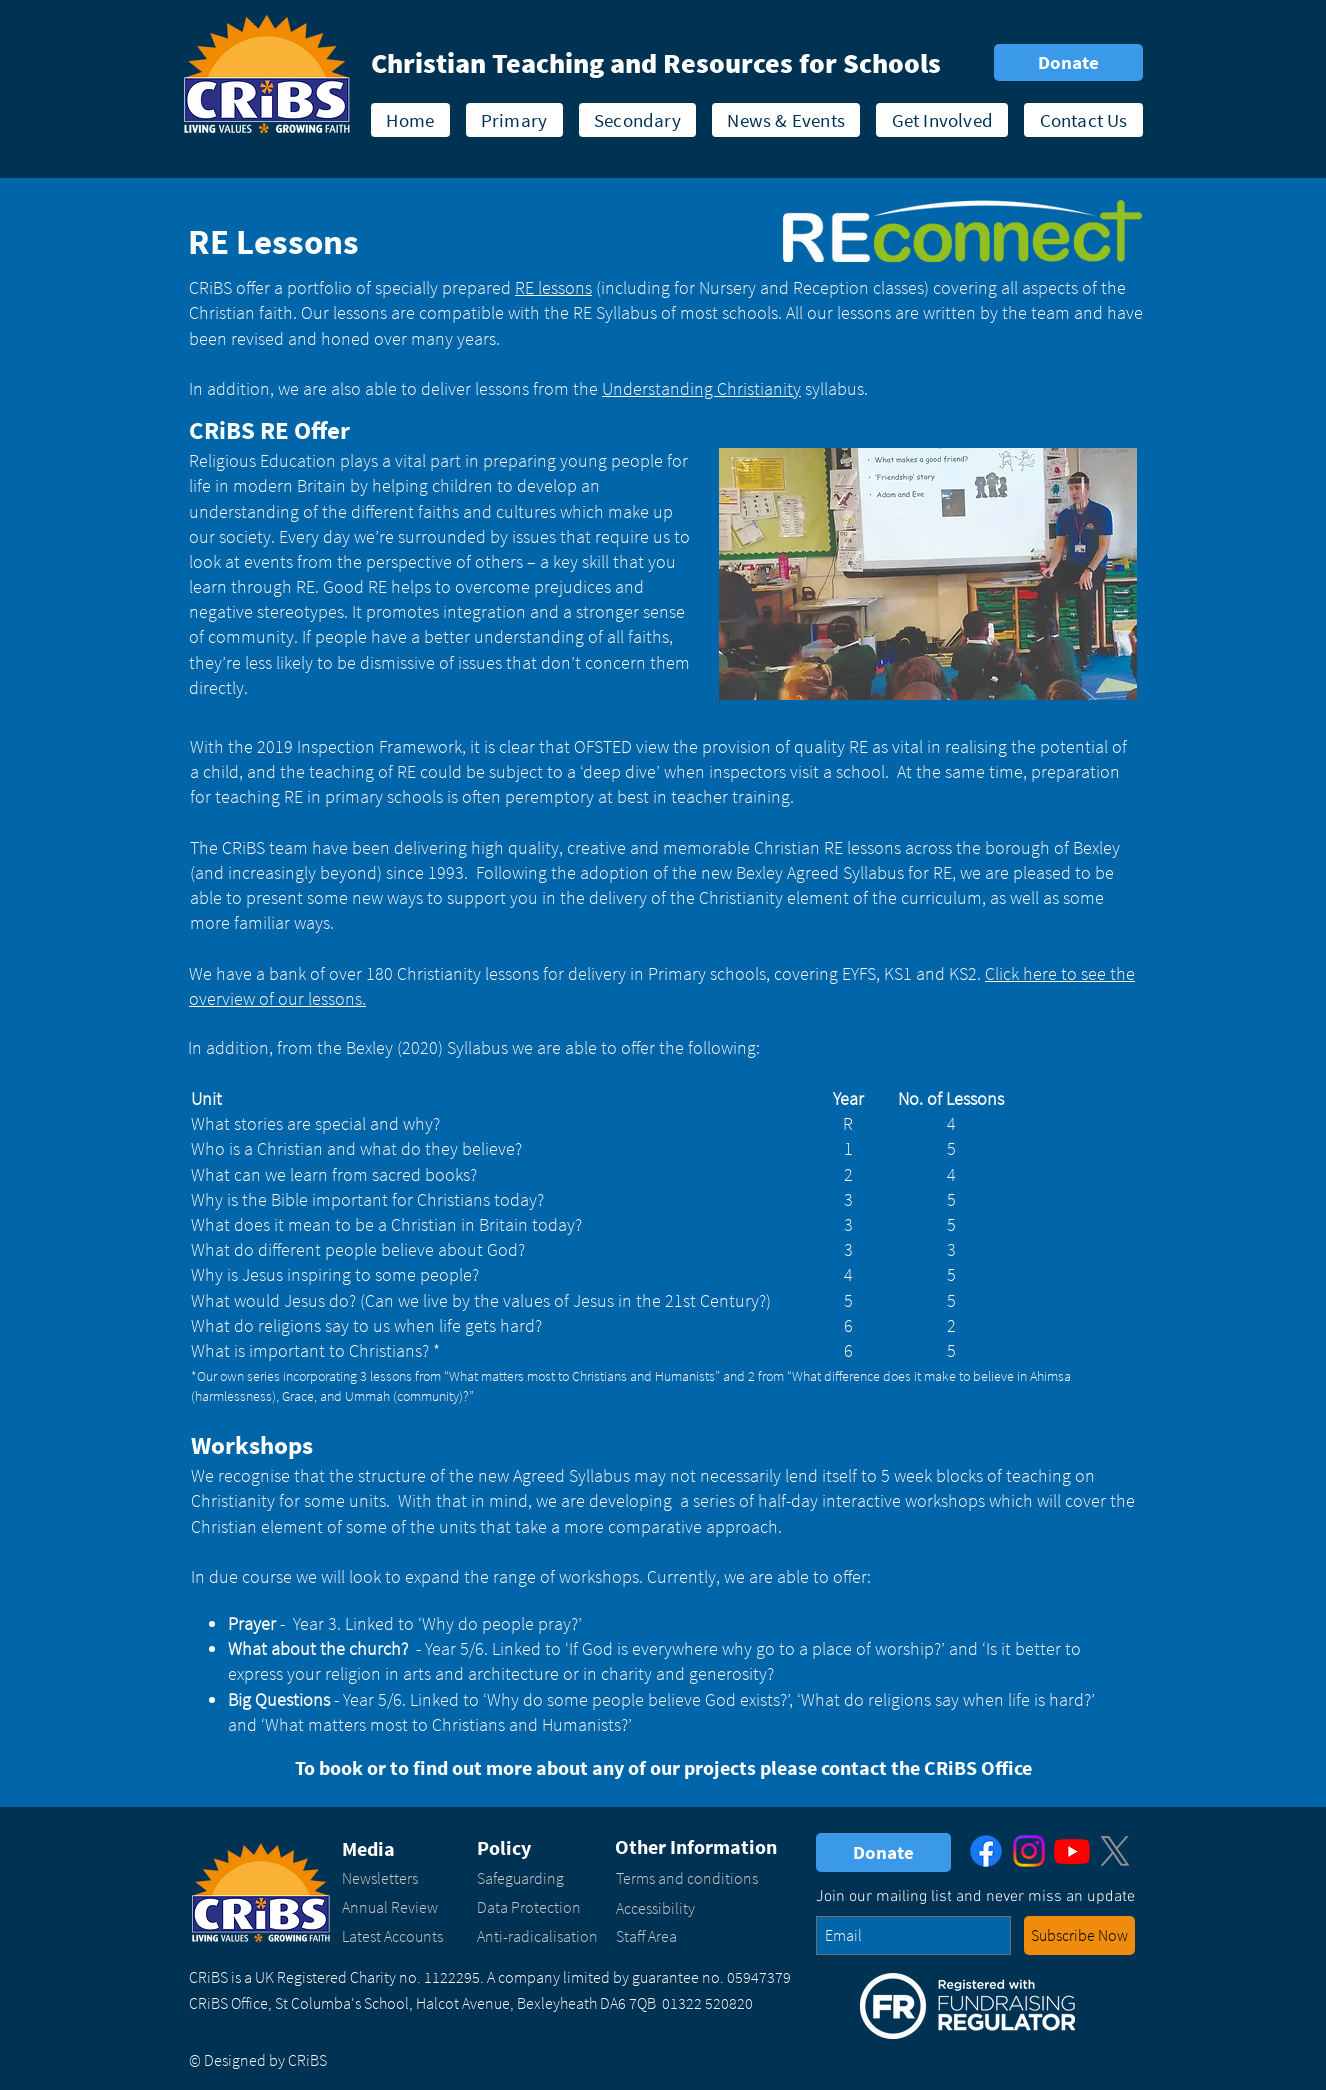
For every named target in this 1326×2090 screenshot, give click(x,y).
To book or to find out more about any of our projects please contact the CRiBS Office (663, 1767)
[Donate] (1068, 62)
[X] (1115, 1851)
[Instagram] (1029, 1851)
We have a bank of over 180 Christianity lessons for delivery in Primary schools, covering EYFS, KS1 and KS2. (587, 973)
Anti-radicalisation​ (537, 1936)
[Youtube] (1072, 1851)
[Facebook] (986, 1851)
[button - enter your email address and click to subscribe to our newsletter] (1079, 1935)
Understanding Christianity (701, 388)
